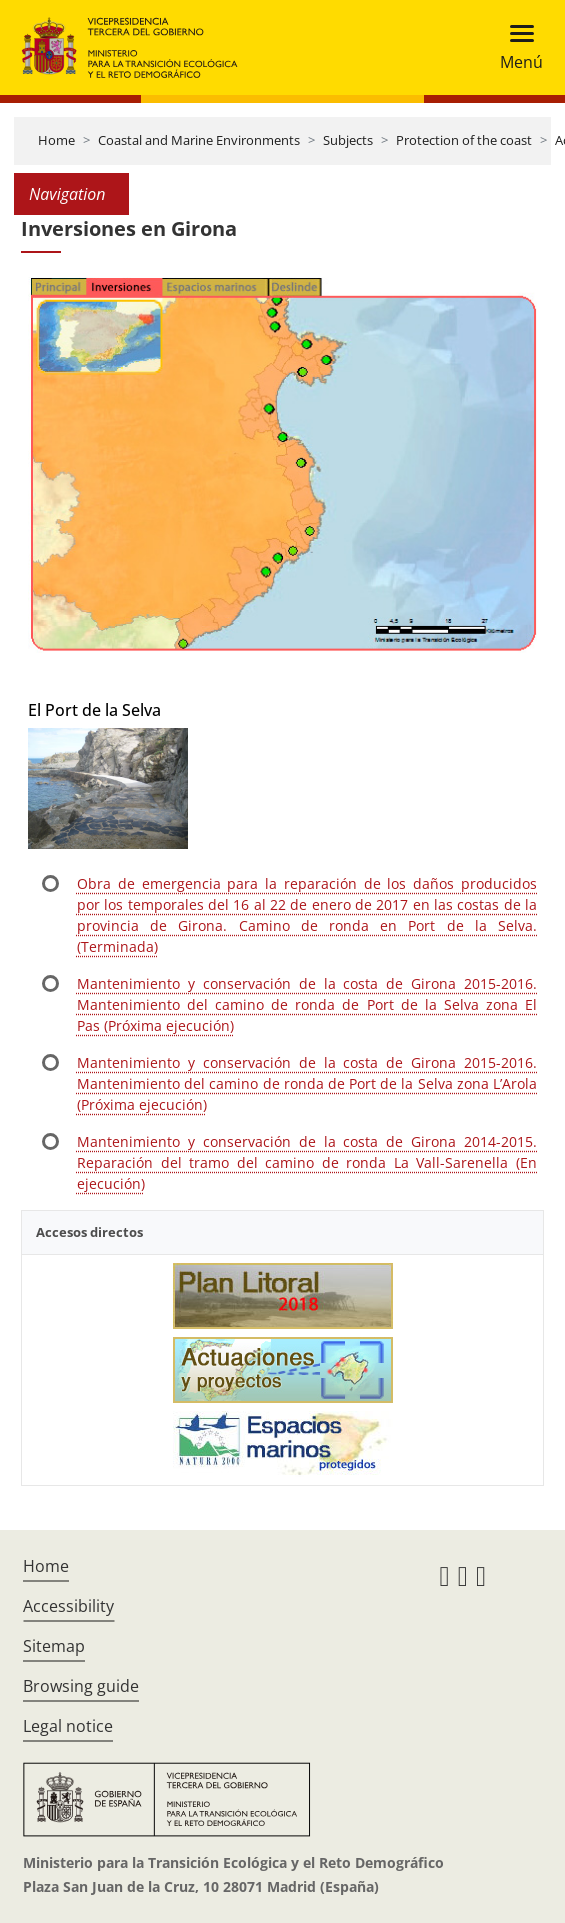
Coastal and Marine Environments (199, 140)
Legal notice (68, 1726)
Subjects (348, 140)
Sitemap (54, 1646)
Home (56, 140)
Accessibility (68, 1606)
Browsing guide (81, 1686)
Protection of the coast (464, 140)
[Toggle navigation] (515, 47)
